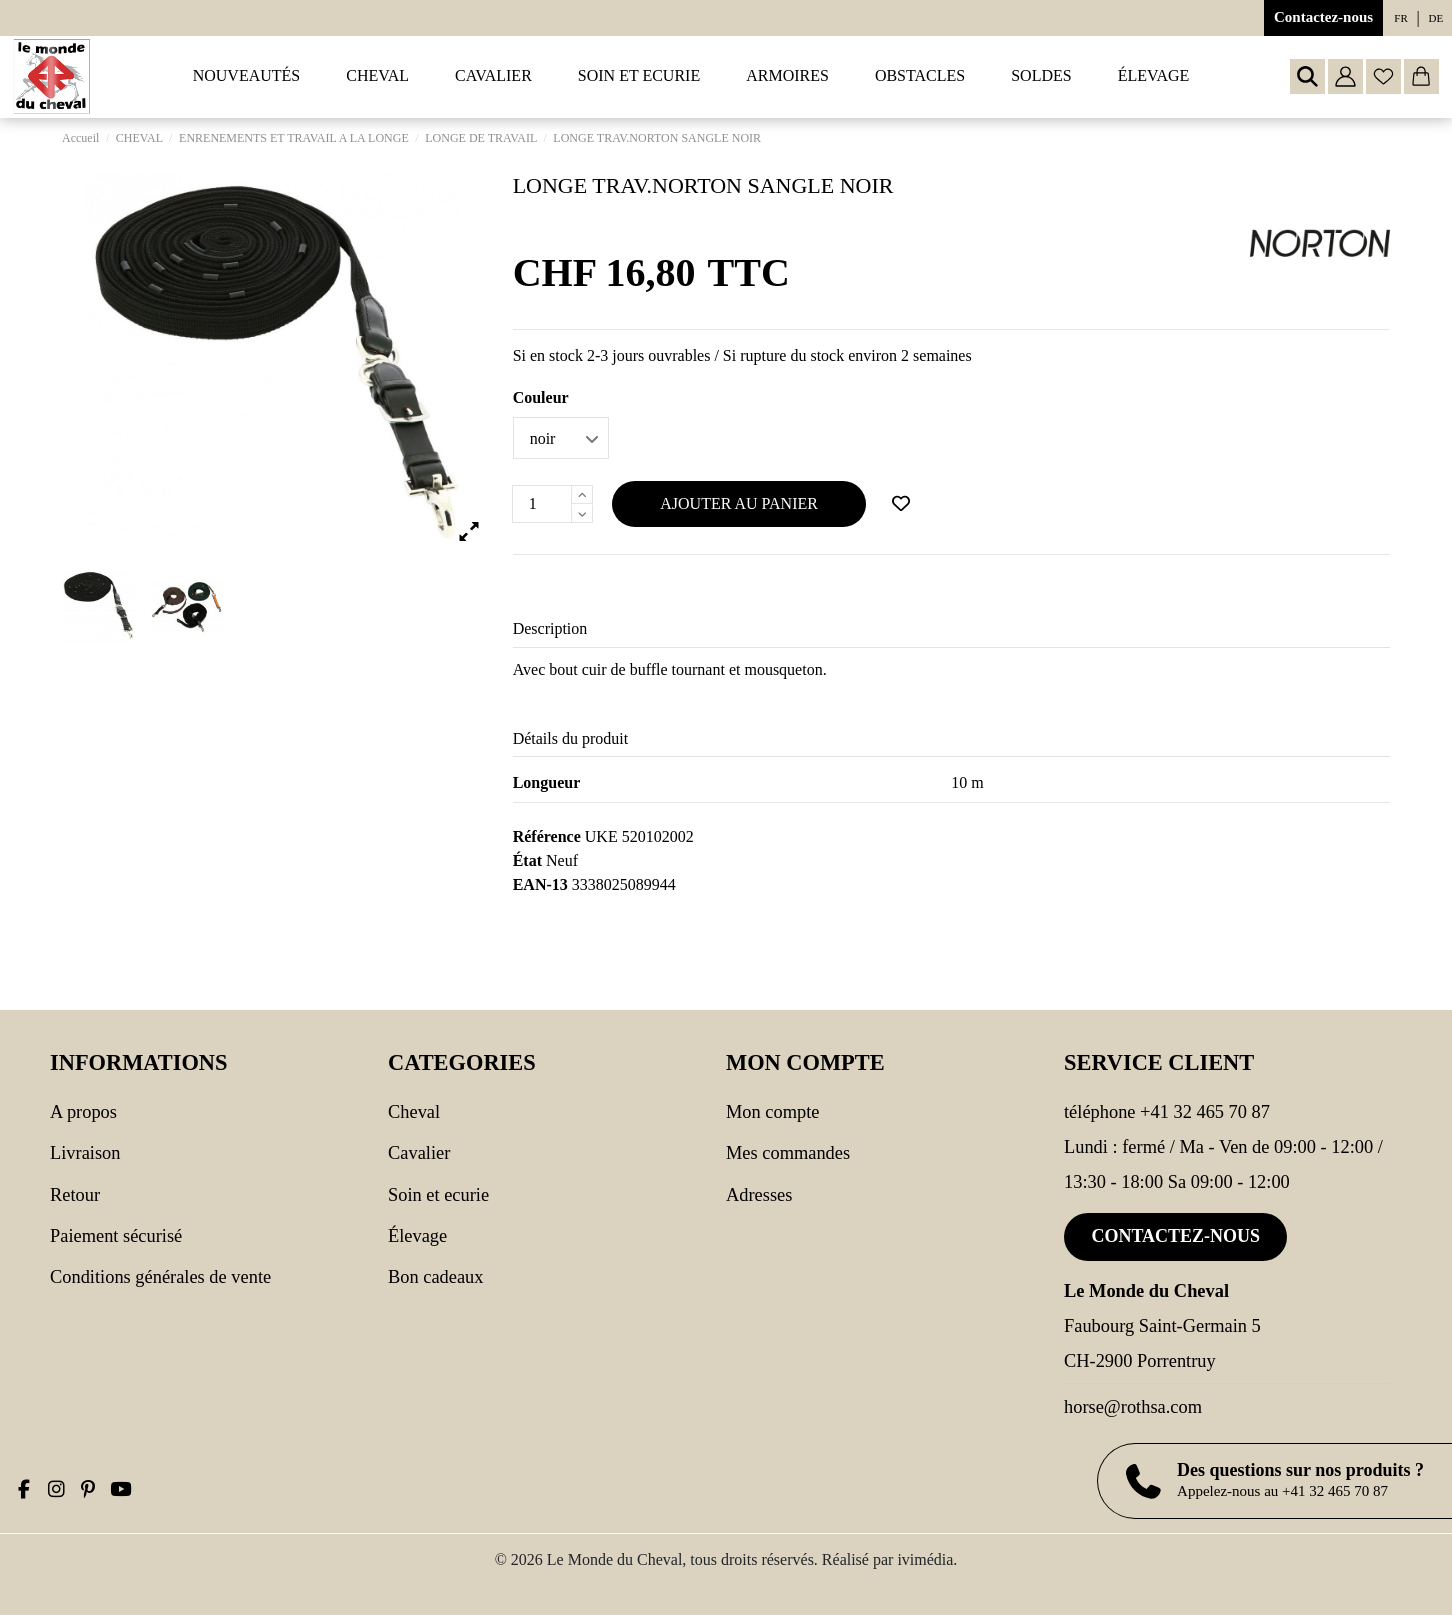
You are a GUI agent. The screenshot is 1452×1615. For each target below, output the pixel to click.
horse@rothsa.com (1133, 1407)
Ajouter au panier (739, 503)
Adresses (759, 1195)
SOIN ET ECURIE (438, 1195)
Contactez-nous (1323, 17)
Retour (75, 1195)
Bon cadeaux (436, 1277)
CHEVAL (414, 1112)
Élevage (417, 1236)
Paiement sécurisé (116, 1236)
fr (1400, 18)
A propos (83, 1112)
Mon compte (772, 1112)
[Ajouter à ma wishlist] (901, 504)
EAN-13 (540, 884)
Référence (547, 836)
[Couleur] (561, 438)
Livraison (85, 1153)
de (1436, 18)
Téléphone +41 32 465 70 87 (1167, 1112)
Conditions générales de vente (160, 1277)
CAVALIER (419, 1153)
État (527, 860)
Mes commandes (788, 1153)
